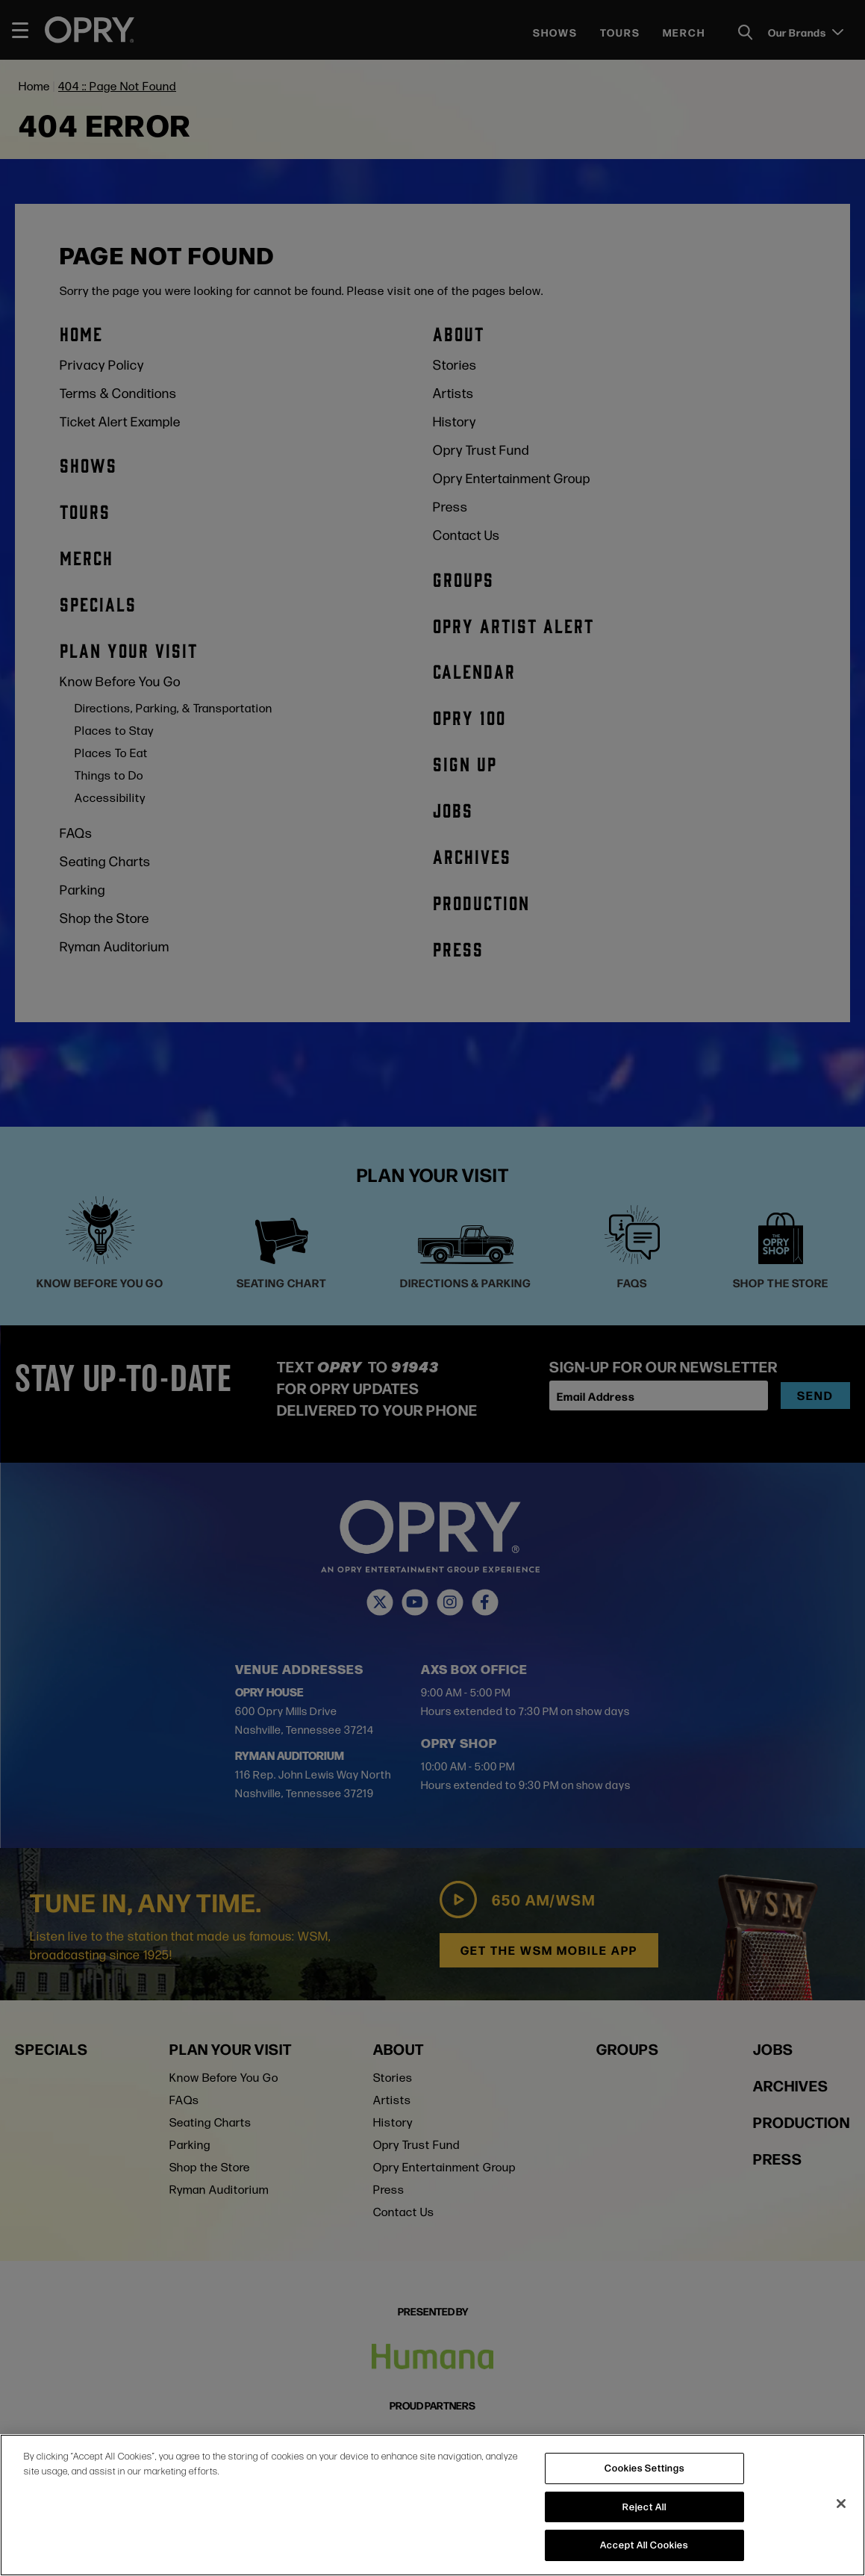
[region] (432, 2505)
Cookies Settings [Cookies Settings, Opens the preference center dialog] (644, 2468)
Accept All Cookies (644, 2545)
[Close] (841, 2503)
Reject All (644, 2507)
